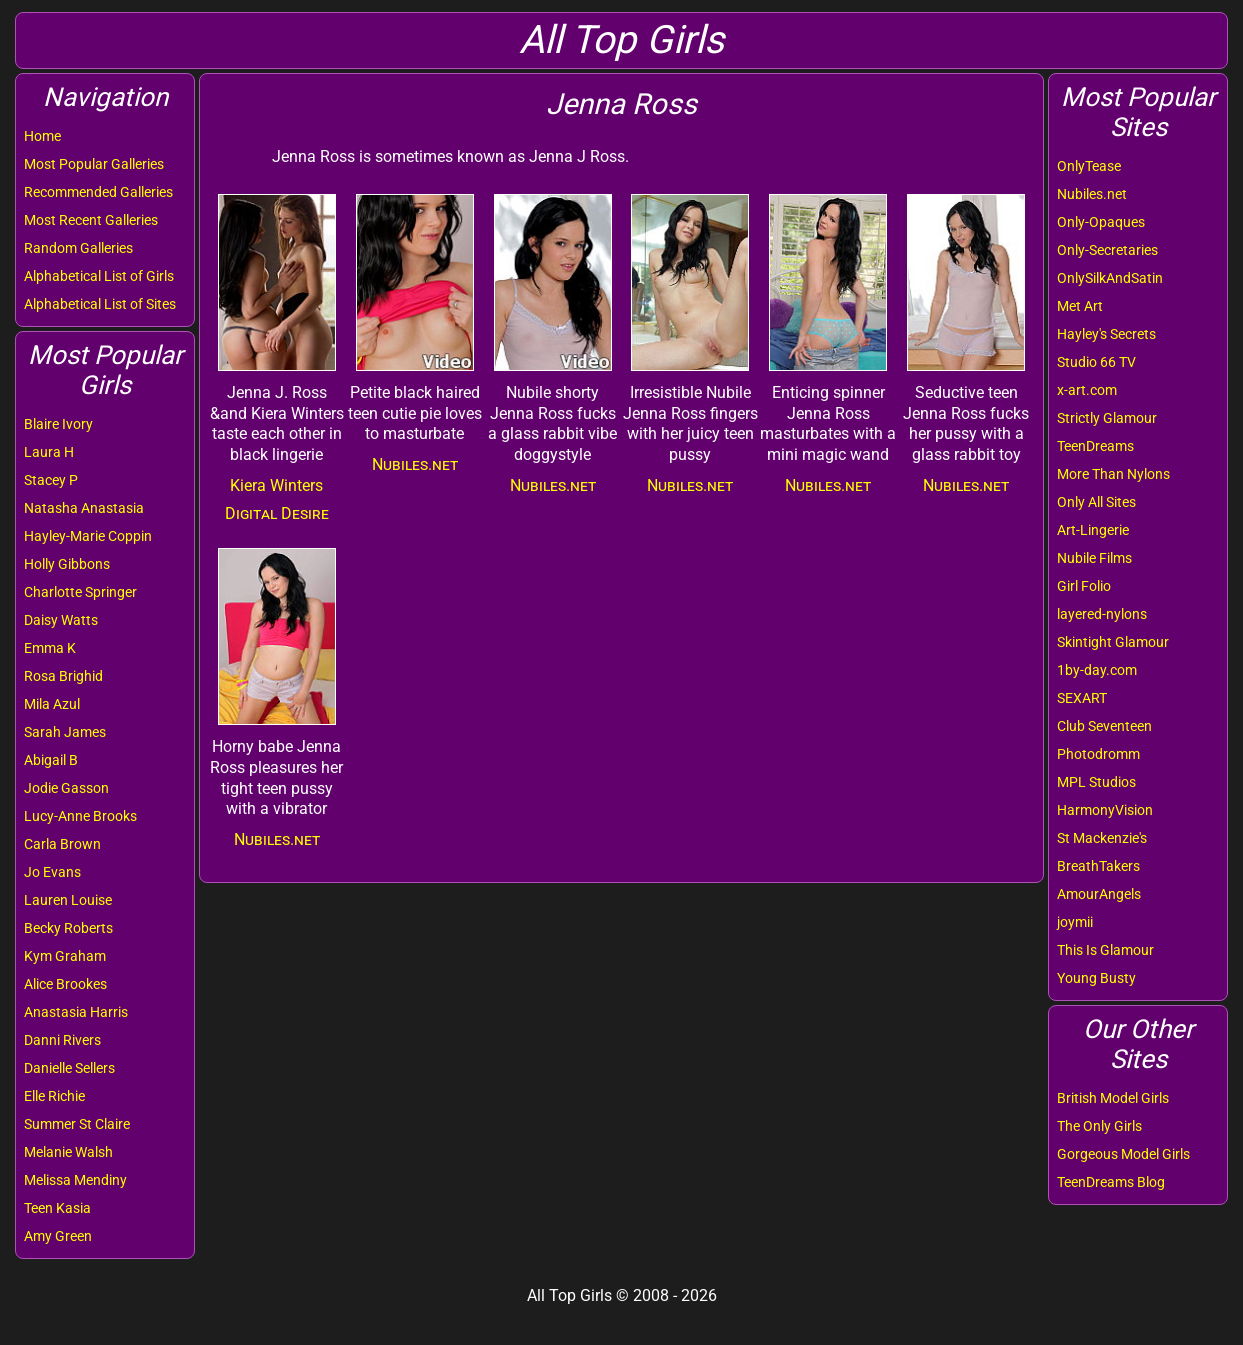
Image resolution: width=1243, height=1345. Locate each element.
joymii (1075, 922)
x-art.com (1087, 390)
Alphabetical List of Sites (100, 304)
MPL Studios (1096, 782)
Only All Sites (1096, 502)
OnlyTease (1089, 166)
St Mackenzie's (1102, 838)
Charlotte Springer (80, 592)
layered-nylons (1102, 614)
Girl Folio (1084, 586)
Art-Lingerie (1093, 530)
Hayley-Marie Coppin (88, 536)
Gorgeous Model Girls (1123, 1154)
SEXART (1082, 698)
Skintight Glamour (1113, 642)
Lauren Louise (68, 900)
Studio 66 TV (1096, 362)
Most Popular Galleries (94, 164)
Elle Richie (54, 1096)
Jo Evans (52, 872)
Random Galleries (78, 248)
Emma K (50, 648)
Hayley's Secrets (1106, 334)
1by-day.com (1097, 670)
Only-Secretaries (1107, 250)
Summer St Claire (77, 1124)
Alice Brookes (65, 984)
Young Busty (1096, 978)
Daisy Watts (61, 620)
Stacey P (51, 480)
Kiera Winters (276, 485)
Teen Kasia (57, 1208)
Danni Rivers (62, 1040)
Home (42, 136)
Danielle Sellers (69, 1068)
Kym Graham (65, 956)
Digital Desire (277, 513)
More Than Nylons (1113, 474)
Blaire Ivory (58, 424)
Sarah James (65, 732)
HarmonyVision (1105, 810)
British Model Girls (1113, 1098)
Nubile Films (1094, 558)
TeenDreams (1095, 446)
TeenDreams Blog (1111, 1182)
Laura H (49, 452)
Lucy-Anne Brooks (80, 816)
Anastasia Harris (76, 1012)
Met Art (1080, 306)
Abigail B (51, 760)
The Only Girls (1099, 1126)
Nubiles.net (1092, 194)
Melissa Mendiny (75, 1180)
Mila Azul (52, 704)
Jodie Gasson (66, 788)
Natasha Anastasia (84, 508)
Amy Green (58, 1236)
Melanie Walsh (68, 1152)
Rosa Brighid (63, 676)
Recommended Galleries (98, 192)
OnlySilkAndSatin (1110, 278)
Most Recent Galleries (91, 220)
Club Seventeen (1104, 726)
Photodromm (1098, 754)
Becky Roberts (68, 928)
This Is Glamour (1105, 950)
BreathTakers (1098, 866)
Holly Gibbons (67, 564)
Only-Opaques (1101, 222)
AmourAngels (1099, 894)
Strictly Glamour (1107, 418)
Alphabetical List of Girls (99, 276)
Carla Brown (62, 844)
